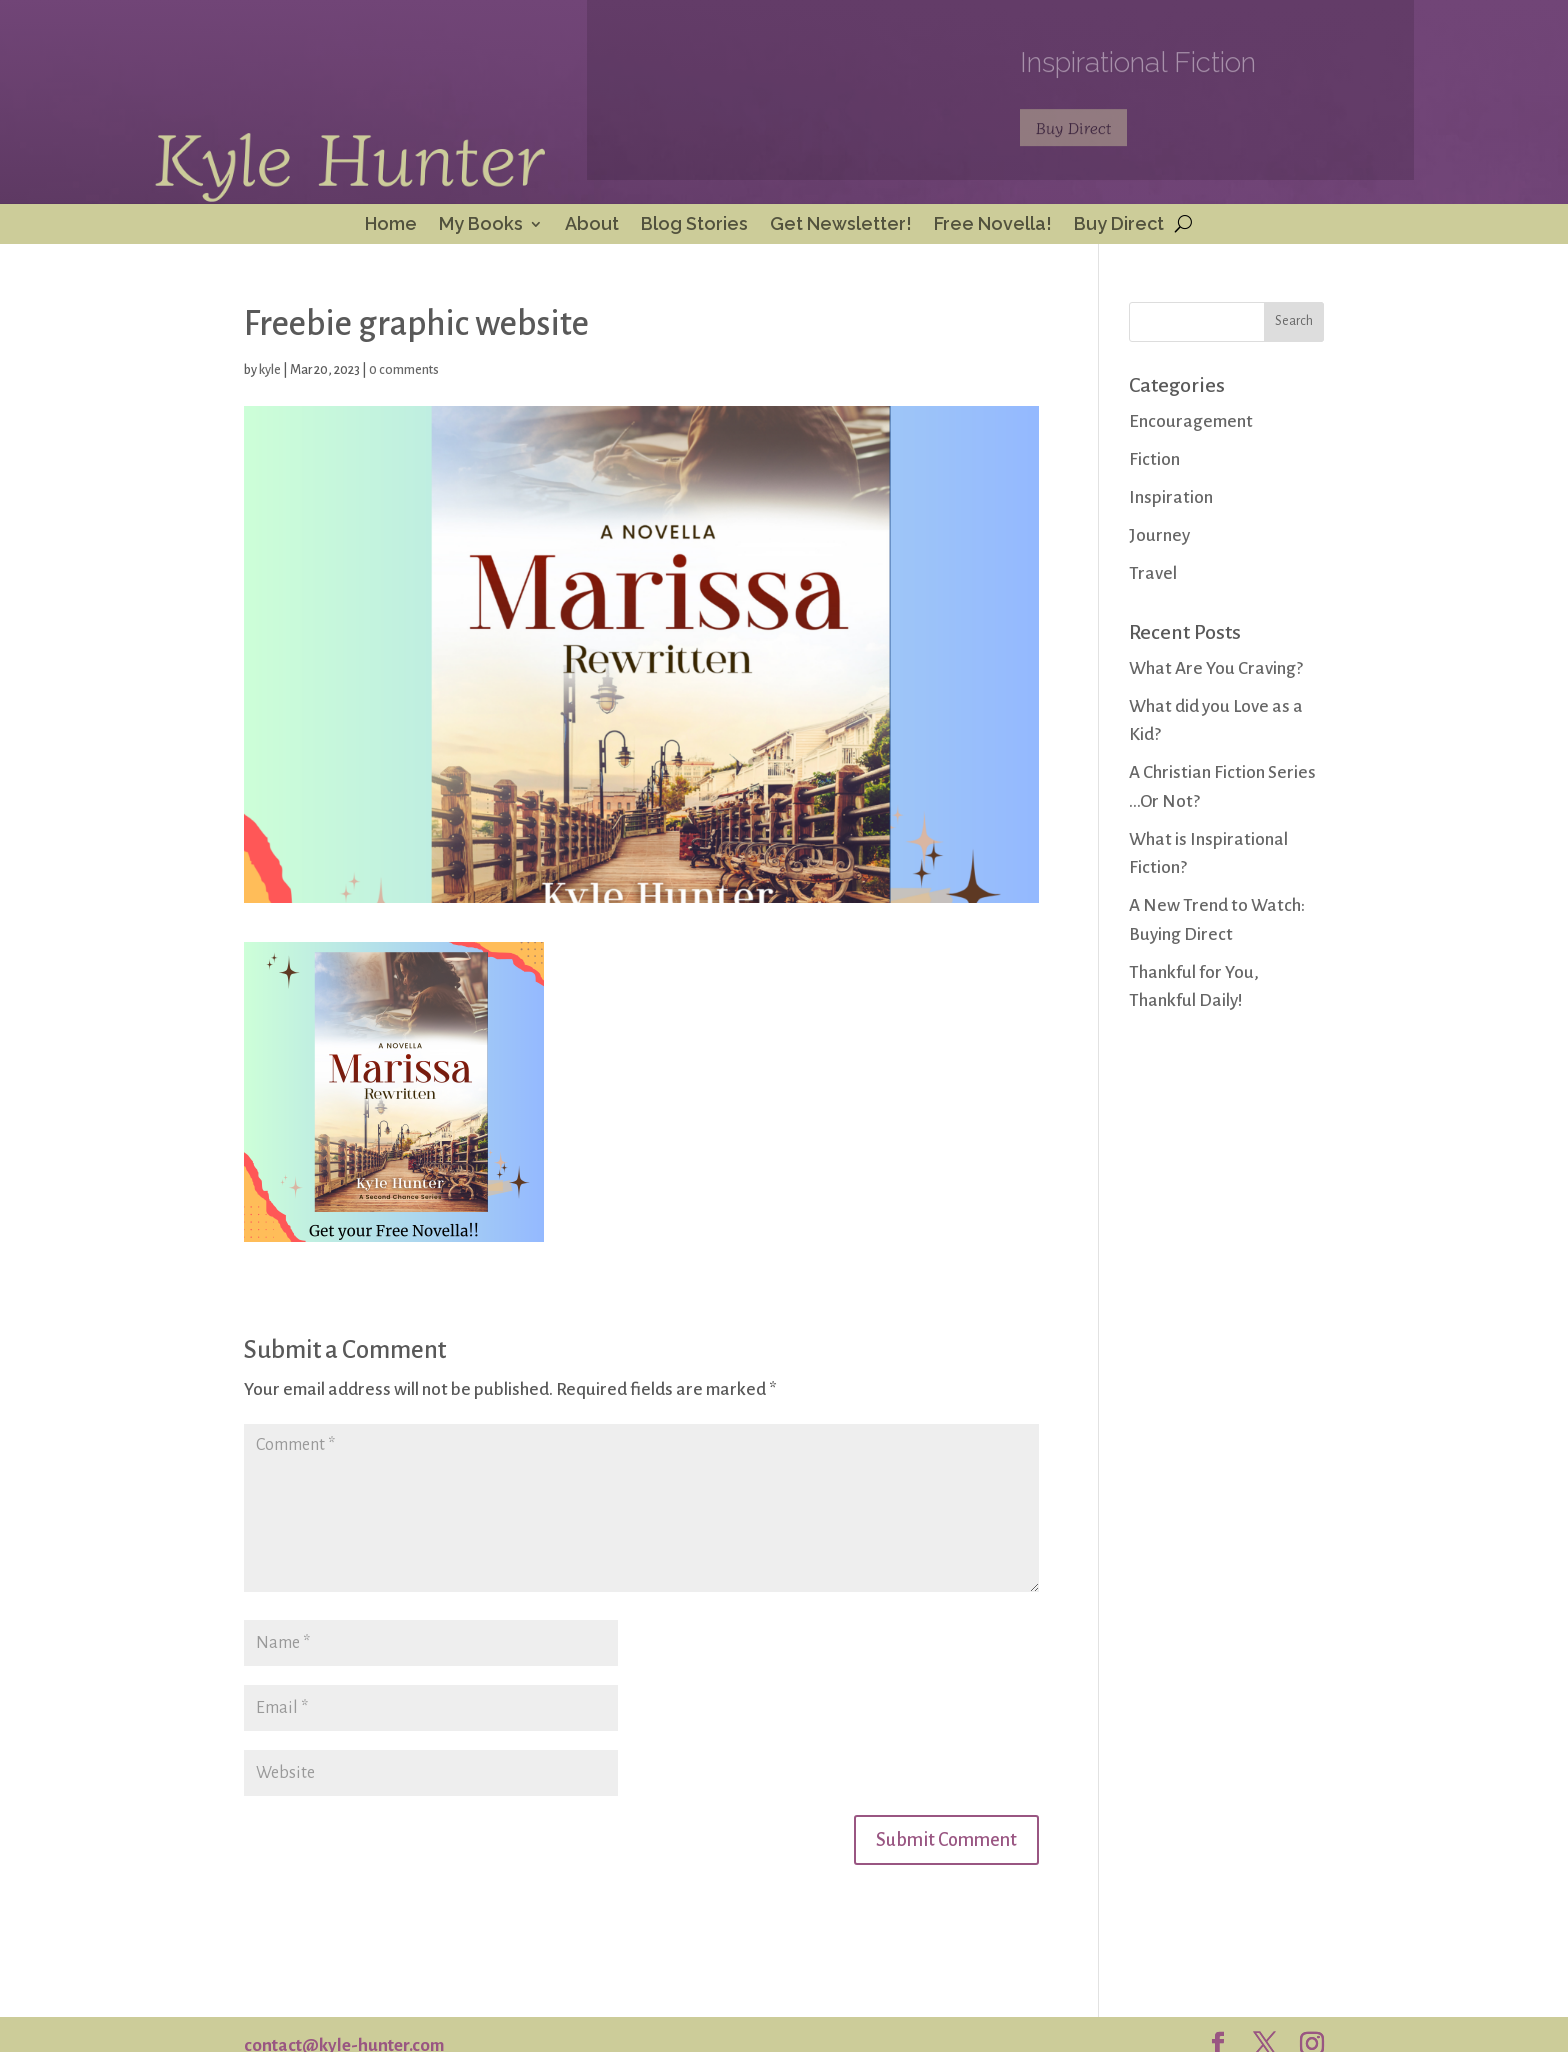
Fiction (1154, 459)
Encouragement (1191, 421)
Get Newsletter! (841, 225)
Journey (1159, 535)
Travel (1153, 573)
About (592, 225)
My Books (481, 225)
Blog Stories (694, 225)
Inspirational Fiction (1138, 68)
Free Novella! (993, 225)
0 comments (404, 370)
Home (391, 225)
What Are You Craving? (1216, 668)
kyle (270, 370)
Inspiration (1171, 497)
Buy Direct (1073, 134)
